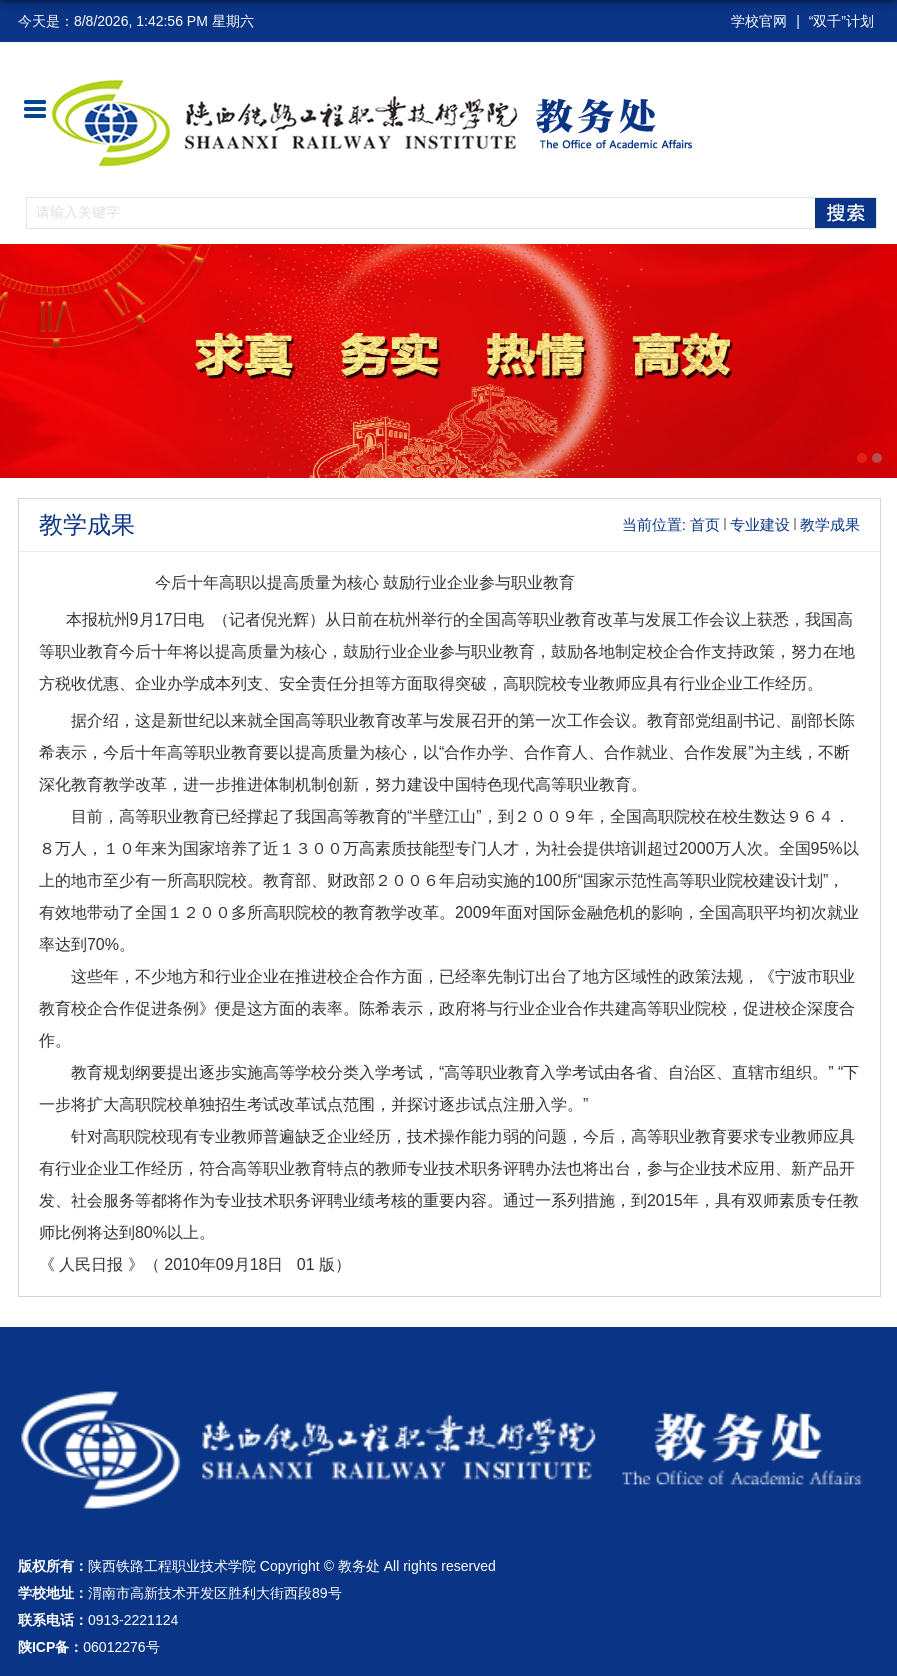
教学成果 (830, 524)
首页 (705, 524)
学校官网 (759, 21)
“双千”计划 (841, 21)
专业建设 (760, 524)
